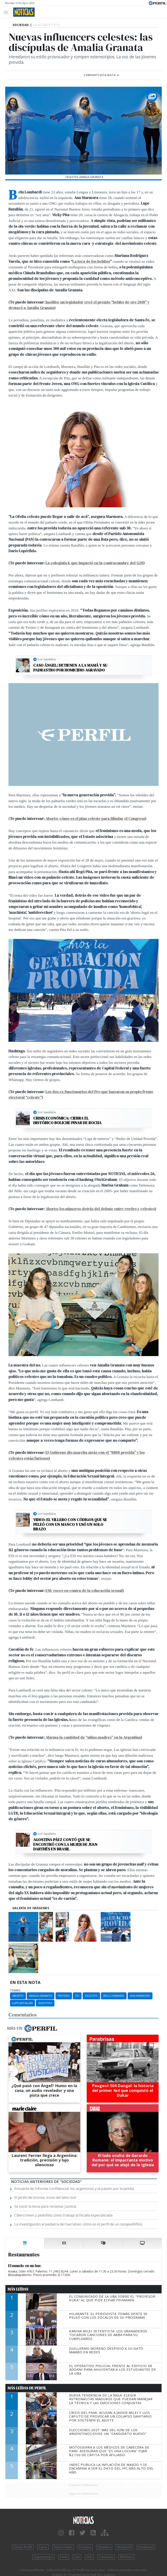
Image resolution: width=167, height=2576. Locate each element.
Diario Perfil (22, 2547)
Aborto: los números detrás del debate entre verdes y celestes (100, 1208)
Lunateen (106, 2557)
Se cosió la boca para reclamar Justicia (45, 2206)
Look (64, 2557)
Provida (64, 1996)
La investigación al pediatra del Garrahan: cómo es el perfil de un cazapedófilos (78, 2224)
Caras (43, 2547)
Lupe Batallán (22, 2003)
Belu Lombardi (113, 1996)
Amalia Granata (40, 1996)
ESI (77, 1996)
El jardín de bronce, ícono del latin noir (45, 2197)
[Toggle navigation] (7, 12)
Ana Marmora (140, 1996)
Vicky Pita (45, 2003)
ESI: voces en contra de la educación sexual (83, 1590)
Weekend (124, 2547)
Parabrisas (146, 2547)
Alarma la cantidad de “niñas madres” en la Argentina (93, 1737)
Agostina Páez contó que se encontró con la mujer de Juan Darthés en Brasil (65, 1844)
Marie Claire (63, 2547)
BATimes (126, 2557)
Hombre (104, 2547)
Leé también (47, 659)
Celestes (91, 1996)
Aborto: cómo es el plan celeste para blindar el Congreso (95, 818)
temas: (15, 1990)
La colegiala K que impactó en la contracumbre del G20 (94, 563)
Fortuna (85, 2547)
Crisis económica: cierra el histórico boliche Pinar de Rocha (67, 1120)
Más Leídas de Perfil (27, 2388)
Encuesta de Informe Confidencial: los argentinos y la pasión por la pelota (74, 2188)
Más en (32, 2028)
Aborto (17, 1996)
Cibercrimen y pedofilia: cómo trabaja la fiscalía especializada (63, 2215)
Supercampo (43, 2557)
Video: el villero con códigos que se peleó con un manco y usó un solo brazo (70, 1524)
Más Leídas (18, 2289)
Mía (89, 2557)
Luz (77, 2557)
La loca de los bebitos (91, 261)
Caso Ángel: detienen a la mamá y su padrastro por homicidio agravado (70, 667)
